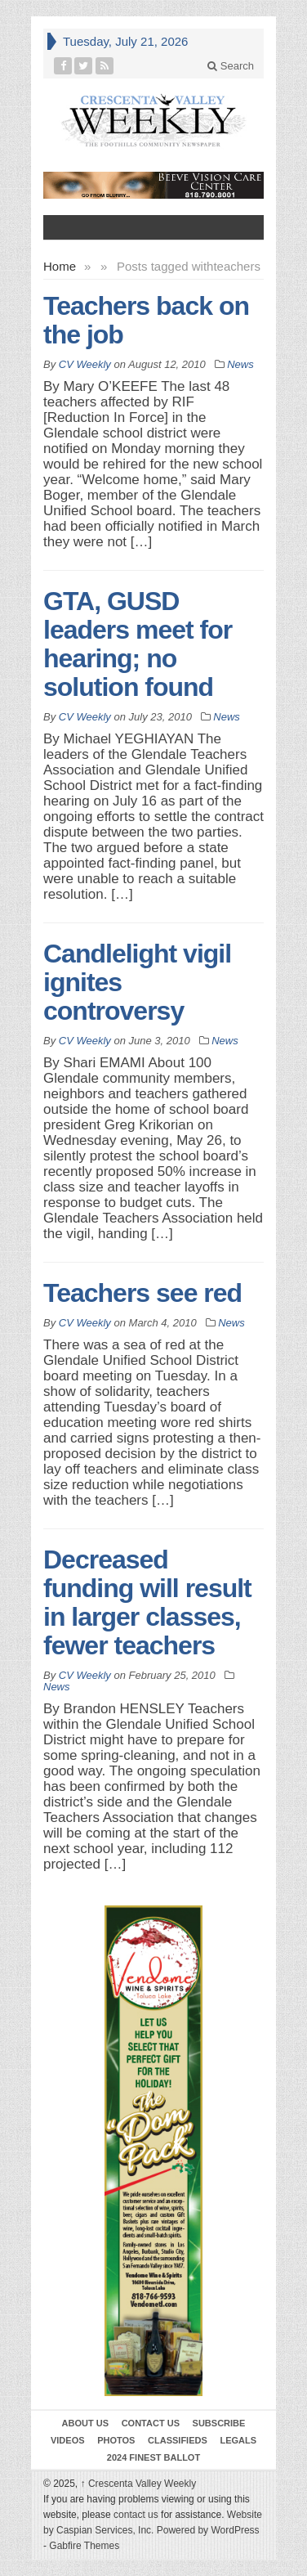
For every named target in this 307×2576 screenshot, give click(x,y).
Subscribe (219, 2423)
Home (59, 266)
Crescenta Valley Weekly (139, 2483)
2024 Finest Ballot (153, 2457)
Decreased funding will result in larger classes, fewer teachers (147, 1602)
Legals (238, 2440)
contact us (135, 2514)
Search (230, 66)
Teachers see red (142, 1293)
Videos (68, 2440)
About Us (85, 2423)
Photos (116, 2440)
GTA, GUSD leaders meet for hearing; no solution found (137, 644)
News (240, 364)
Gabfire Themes (84, 2545)
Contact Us (151, 2423)
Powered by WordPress (208, 2530)
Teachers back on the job (146, 320)
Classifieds (177, 2440)
